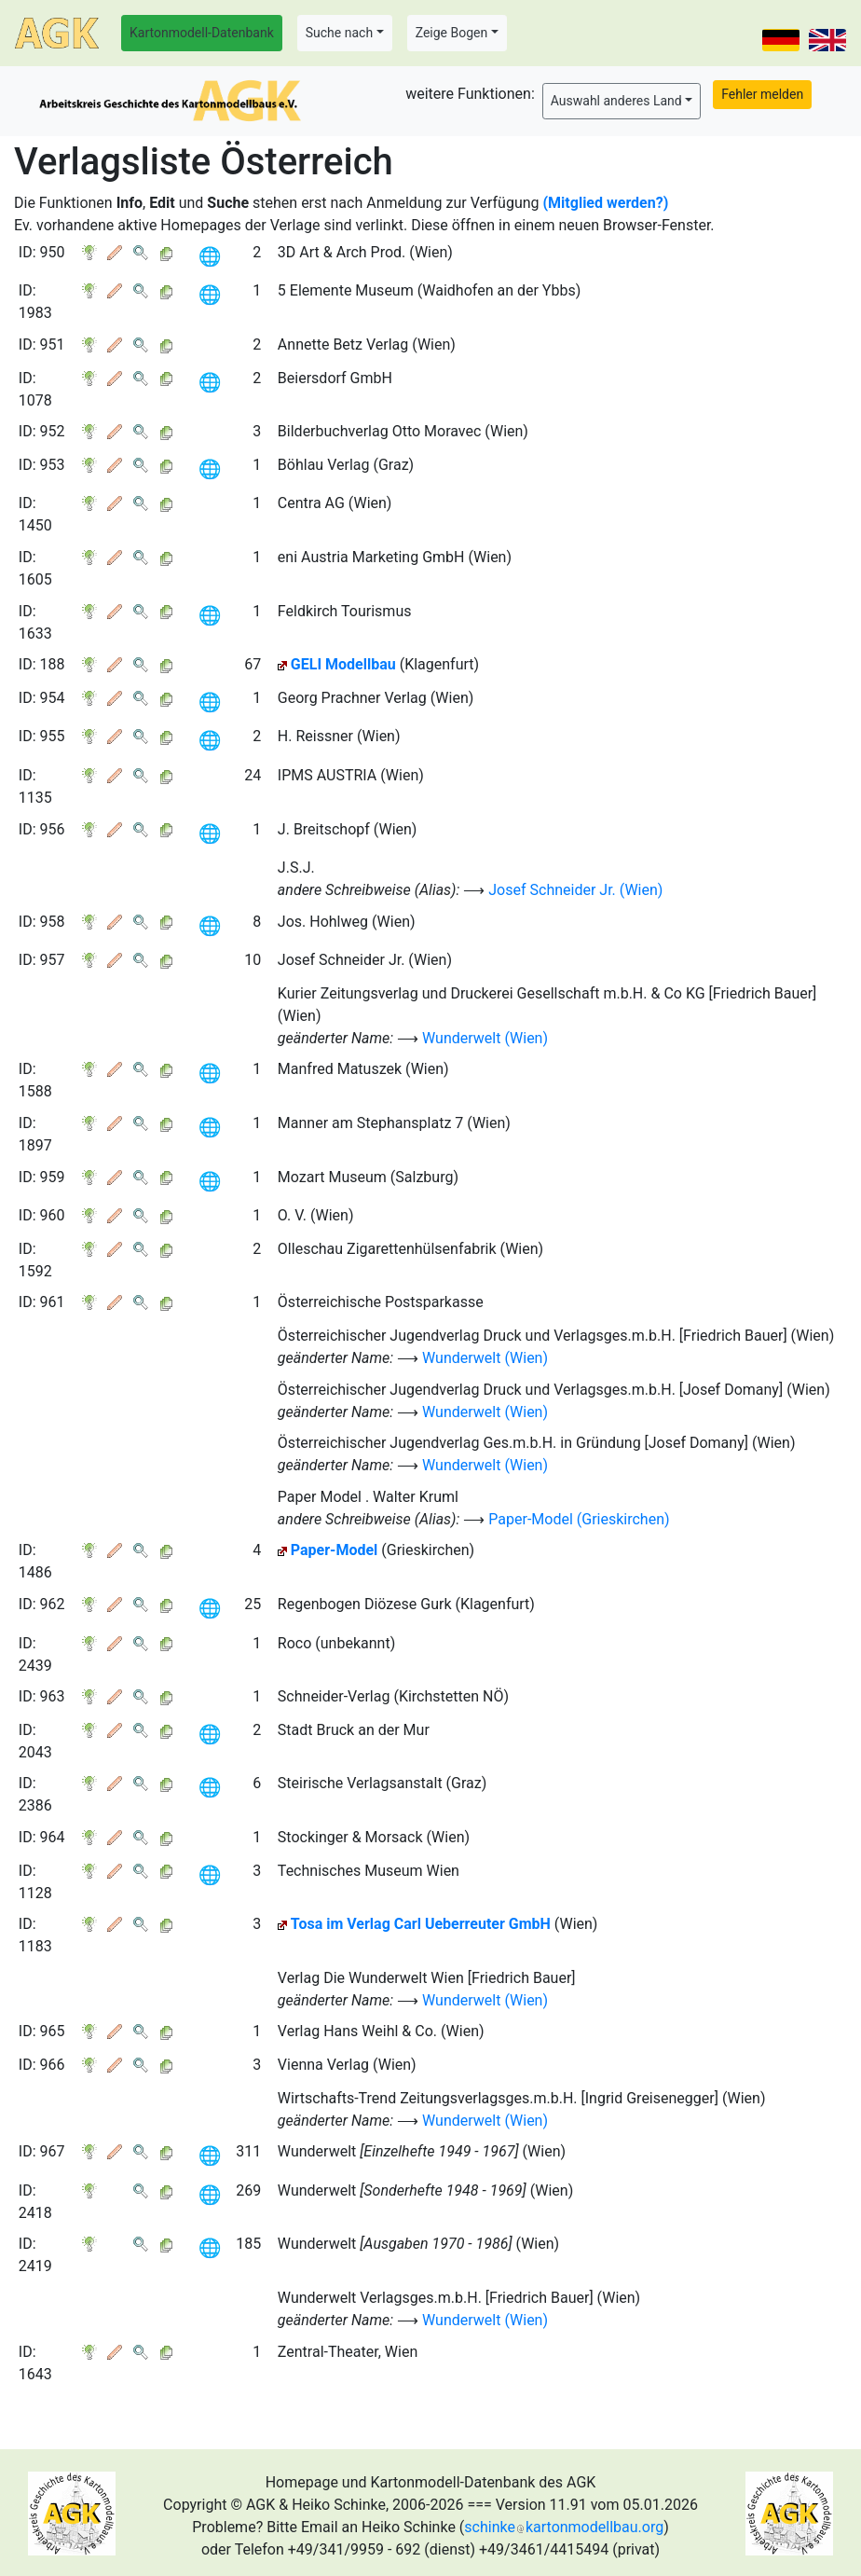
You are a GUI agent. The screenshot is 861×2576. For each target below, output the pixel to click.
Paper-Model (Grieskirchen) (578, 1519)
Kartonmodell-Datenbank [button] (202, 32)
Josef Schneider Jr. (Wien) (575, 890)
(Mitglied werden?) (606, 203)
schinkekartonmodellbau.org (563, 2527)
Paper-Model (334, 1550)
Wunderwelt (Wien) (485, 1038)
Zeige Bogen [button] (452, 32)
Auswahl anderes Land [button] (616, 100)
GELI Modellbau (343, 664)
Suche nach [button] (339, 32)
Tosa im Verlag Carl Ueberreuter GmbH (421, 1924)
